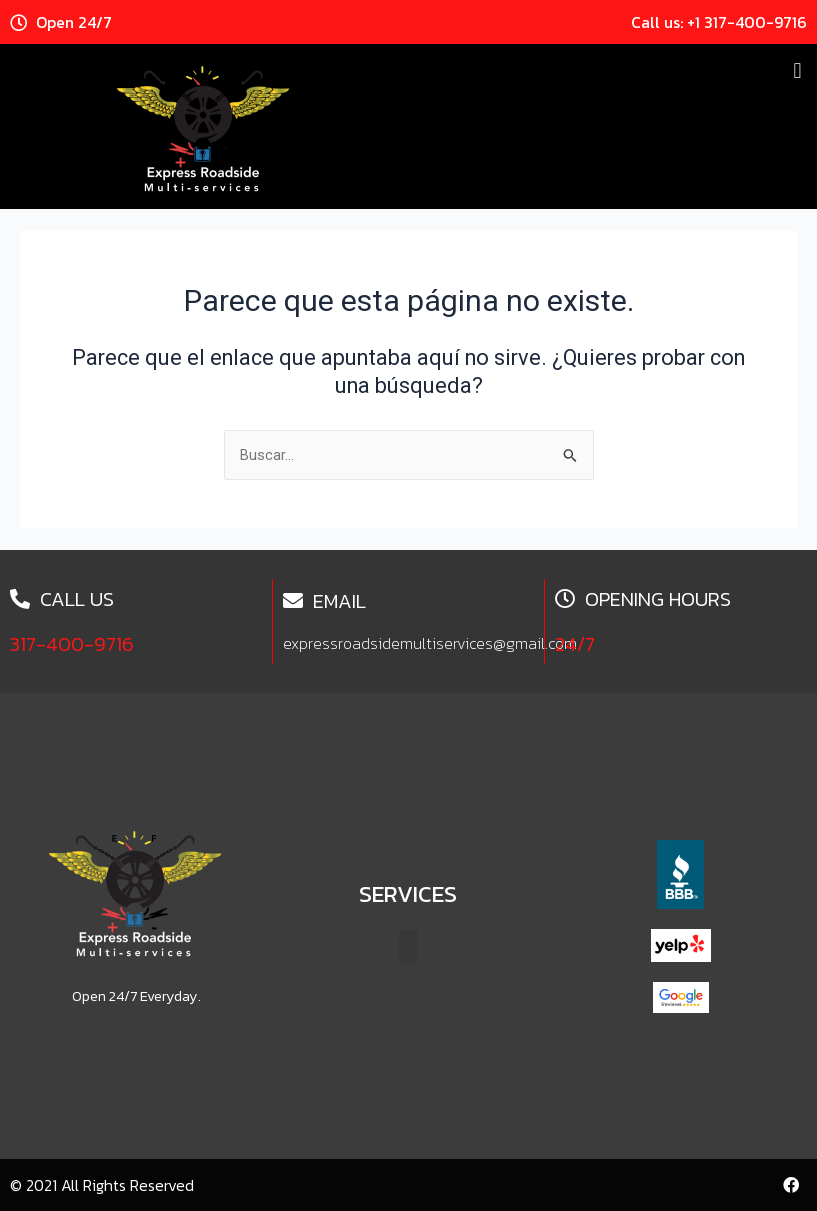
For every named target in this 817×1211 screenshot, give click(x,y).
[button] (797, 70)
